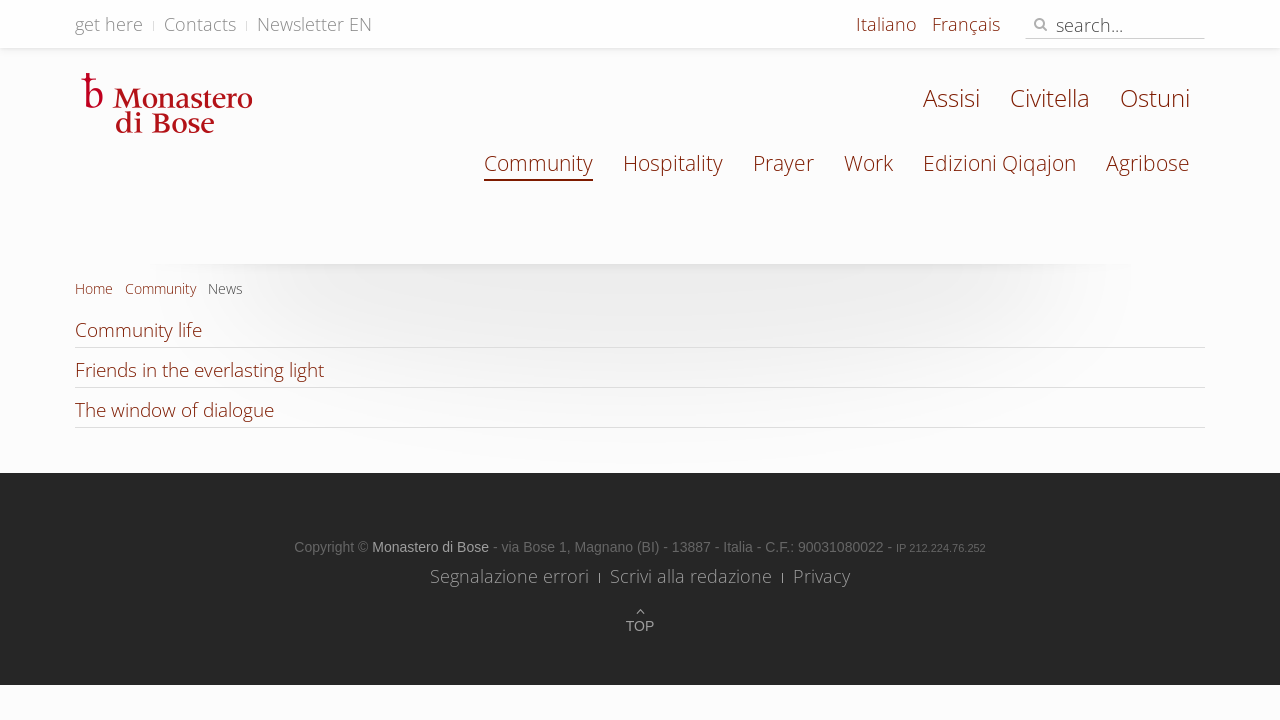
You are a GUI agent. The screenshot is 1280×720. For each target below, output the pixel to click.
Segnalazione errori (509, 576)
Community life (138, 330)
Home (94, 288)
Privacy (821, 576)
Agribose (1148, 163)
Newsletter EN (314, 24)
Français (966, 24)
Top (640, 626)
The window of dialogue (174, 410)
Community (538, 163)
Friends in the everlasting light (199, 370)
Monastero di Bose (432, 547)
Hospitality (673, 163)
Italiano (889, 24)
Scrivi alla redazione (691, 576)
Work (868, 163)
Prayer (783, 163)
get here (109, 24)
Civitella (1050, 97)
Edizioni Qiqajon (999, 163)
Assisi (951, 97)
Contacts (200, 24)
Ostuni (1155, 97)
